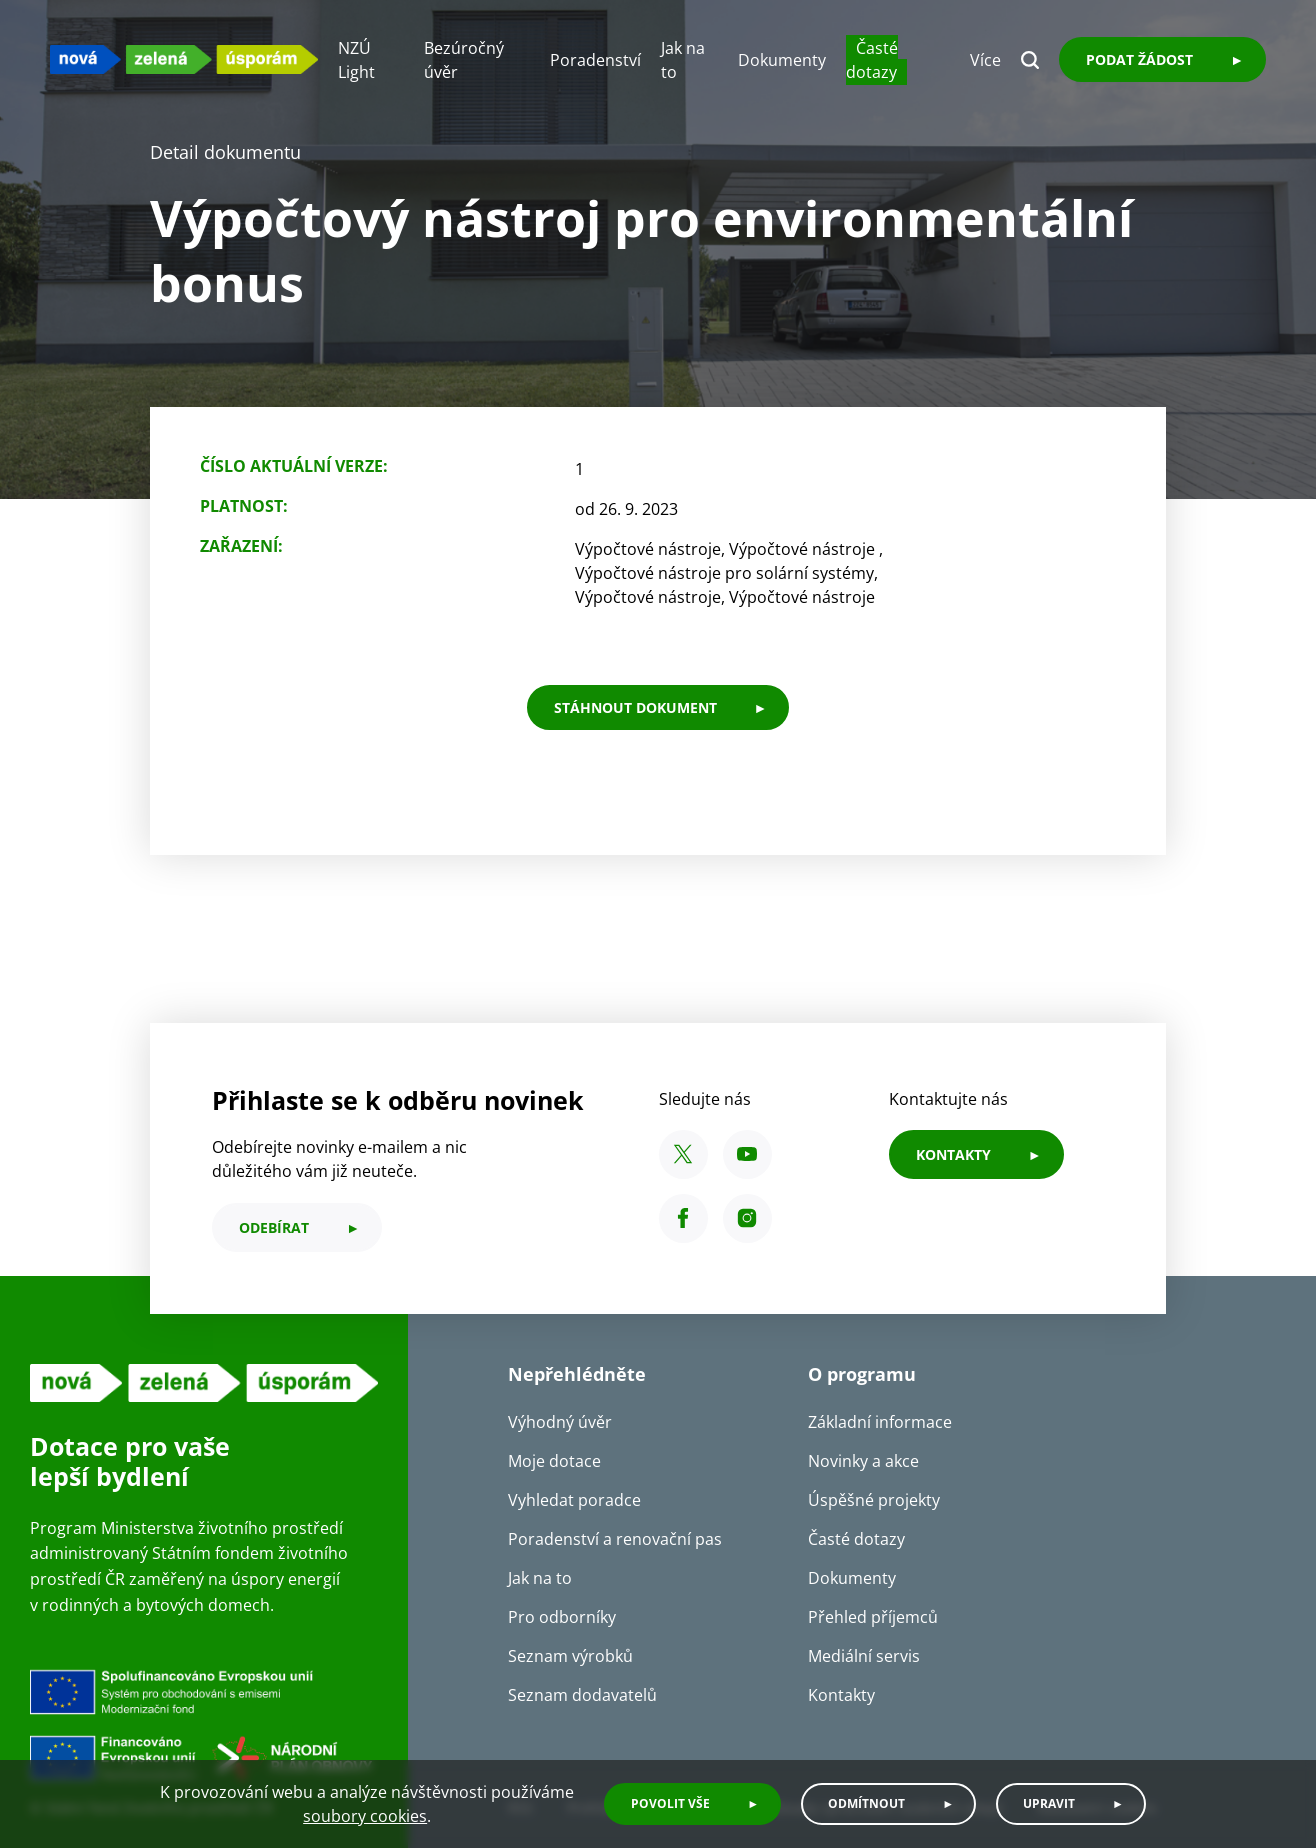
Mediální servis (864, 1656)
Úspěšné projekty (874, 1500)
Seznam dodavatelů (582, 1695)
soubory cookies (365, 1816)
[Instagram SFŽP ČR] (747, 1218)
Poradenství (595, 60)
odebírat (274, 1227)
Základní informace (880, 1422)
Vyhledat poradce (574, 1500)
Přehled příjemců (873, 1617)
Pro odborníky (562, 1617)
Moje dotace (554, 1461)
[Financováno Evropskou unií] (204, 1728)
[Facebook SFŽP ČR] (683, 1218)
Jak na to (540, 1578)
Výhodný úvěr (560, 1422)
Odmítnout (866, 1803)
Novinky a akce (863, 1461)
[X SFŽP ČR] (683, 1154)
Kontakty (841, 1695)
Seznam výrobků (570, 1656)
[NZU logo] (184, 59)
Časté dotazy (872, 60)
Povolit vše (670, 1803)
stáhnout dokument (635, 707)
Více (985, 60)
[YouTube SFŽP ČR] (747, 1154)
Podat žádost (1139, 59)
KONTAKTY (953, 1154)
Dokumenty (782, 60)
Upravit (1049, 1803)
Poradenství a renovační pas (615, 1539)
